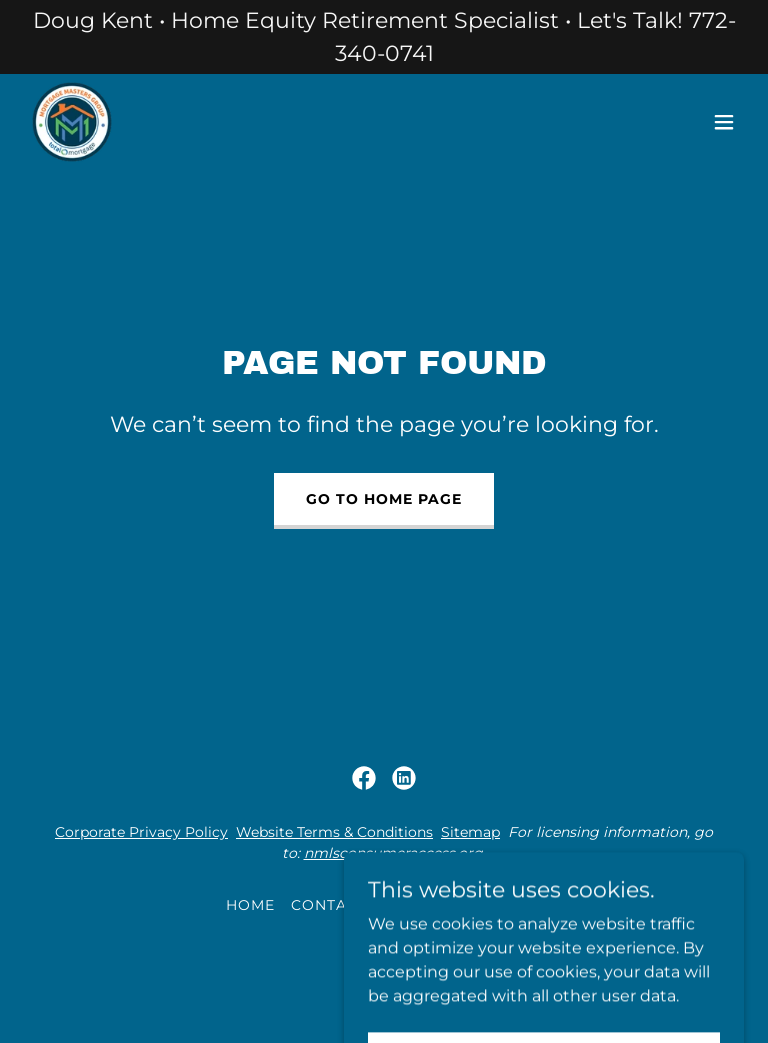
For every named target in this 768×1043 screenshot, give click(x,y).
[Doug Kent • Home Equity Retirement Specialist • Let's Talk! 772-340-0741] (384, 37)
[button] (724, 122)
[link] (72, 122)
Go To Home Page (384, 499)
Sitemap (470, 832)
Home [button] (250, 905)
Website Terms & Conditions (334, 832)
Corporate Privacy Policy (141, 832)
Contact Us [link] (342, 905)
